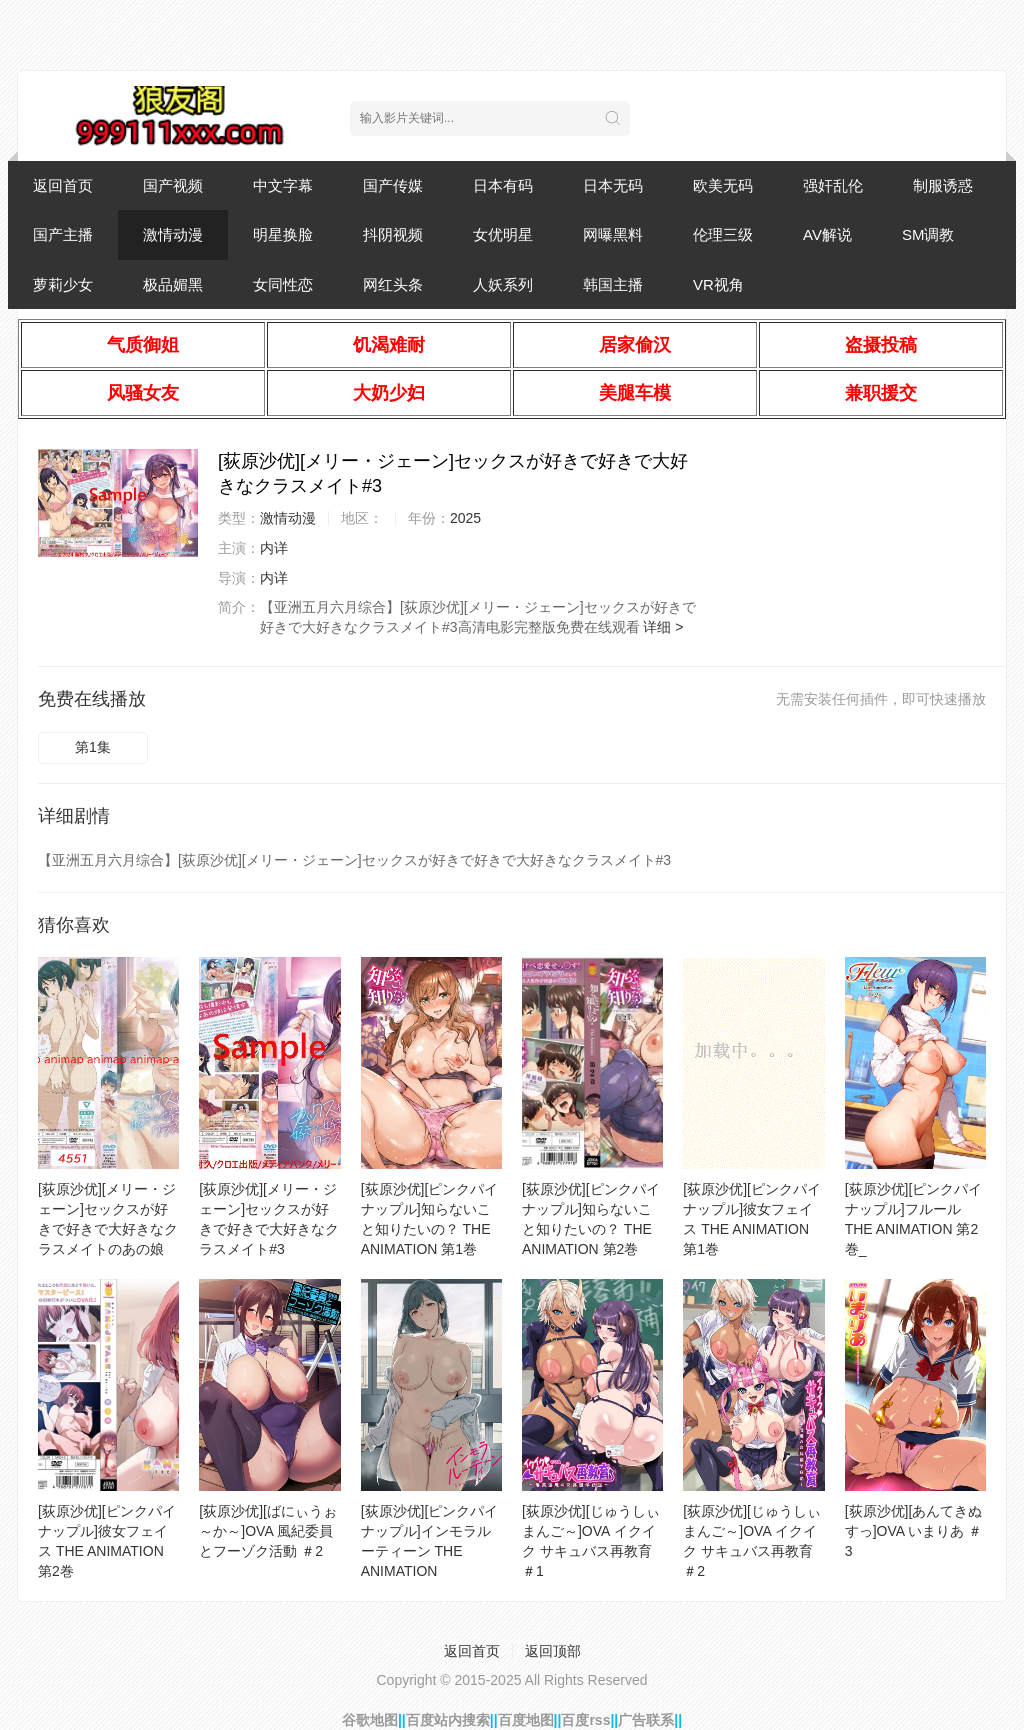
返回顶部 (553, 1651)
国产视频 (173, 185)
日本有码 (503, 185)
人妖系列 (503, 284)
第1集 (93, 747)
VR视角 (718, 284)
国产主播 (63, 234)
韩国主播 (613, 284)
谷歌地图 (370, 1720)
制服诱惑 (943, 185)
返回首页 (63, 185)
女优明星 (503, 234)
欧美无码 (723, 185)
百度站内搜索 (448, 1720)
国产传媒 (393, 185)
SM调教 (928, 234)
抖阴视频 (393, 234)
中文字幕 (283, 185)
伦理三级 (723, 234)
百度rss (585, 1720)
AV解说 (827, 234)
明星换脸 (283, 234)
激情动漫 (173, 234)
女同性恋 (283, 284)
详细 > (663, 627)
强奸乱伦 (833, 185)
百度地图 (526, 1720)
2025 (465, 518)
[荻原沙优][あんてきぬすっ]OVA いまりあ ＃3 (914, 1531)
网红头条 (393, 284)
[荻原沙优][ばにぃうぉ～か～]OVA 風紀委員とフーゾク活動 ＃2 (268, 1531)
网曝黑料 (613, 234)
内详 (274, 548)
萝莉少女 (63, 284)
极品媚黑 (173, 284)
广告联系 (646, 1720)
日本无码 (613, 185)
